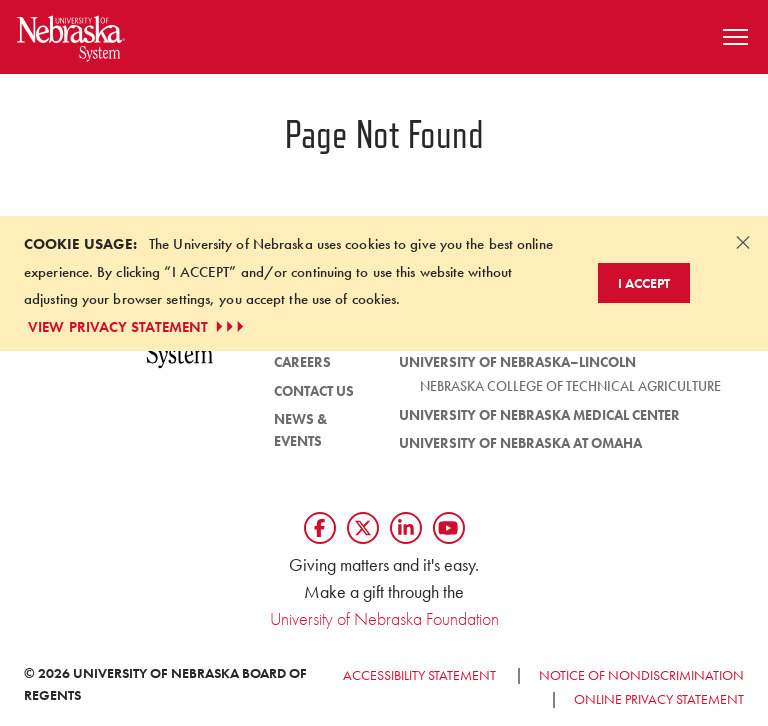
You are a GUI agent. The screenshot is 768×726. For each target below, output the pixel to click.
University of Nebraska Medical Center (539, 415)
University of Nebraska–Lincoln (517, 362)
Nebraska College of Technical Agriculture (570, 386)
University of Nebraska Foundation (384, 618)
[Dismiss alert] (743, 242)
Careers (302, 362)
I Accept (644, 283)
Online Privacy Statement (659, 699)
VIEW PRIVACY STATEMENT (138, 327)
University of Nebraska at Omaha (520, 443)
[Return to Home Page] (71, 34)
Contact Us (314, 391)
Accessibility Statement (419, 675)
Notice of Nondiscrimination (641, 675)
